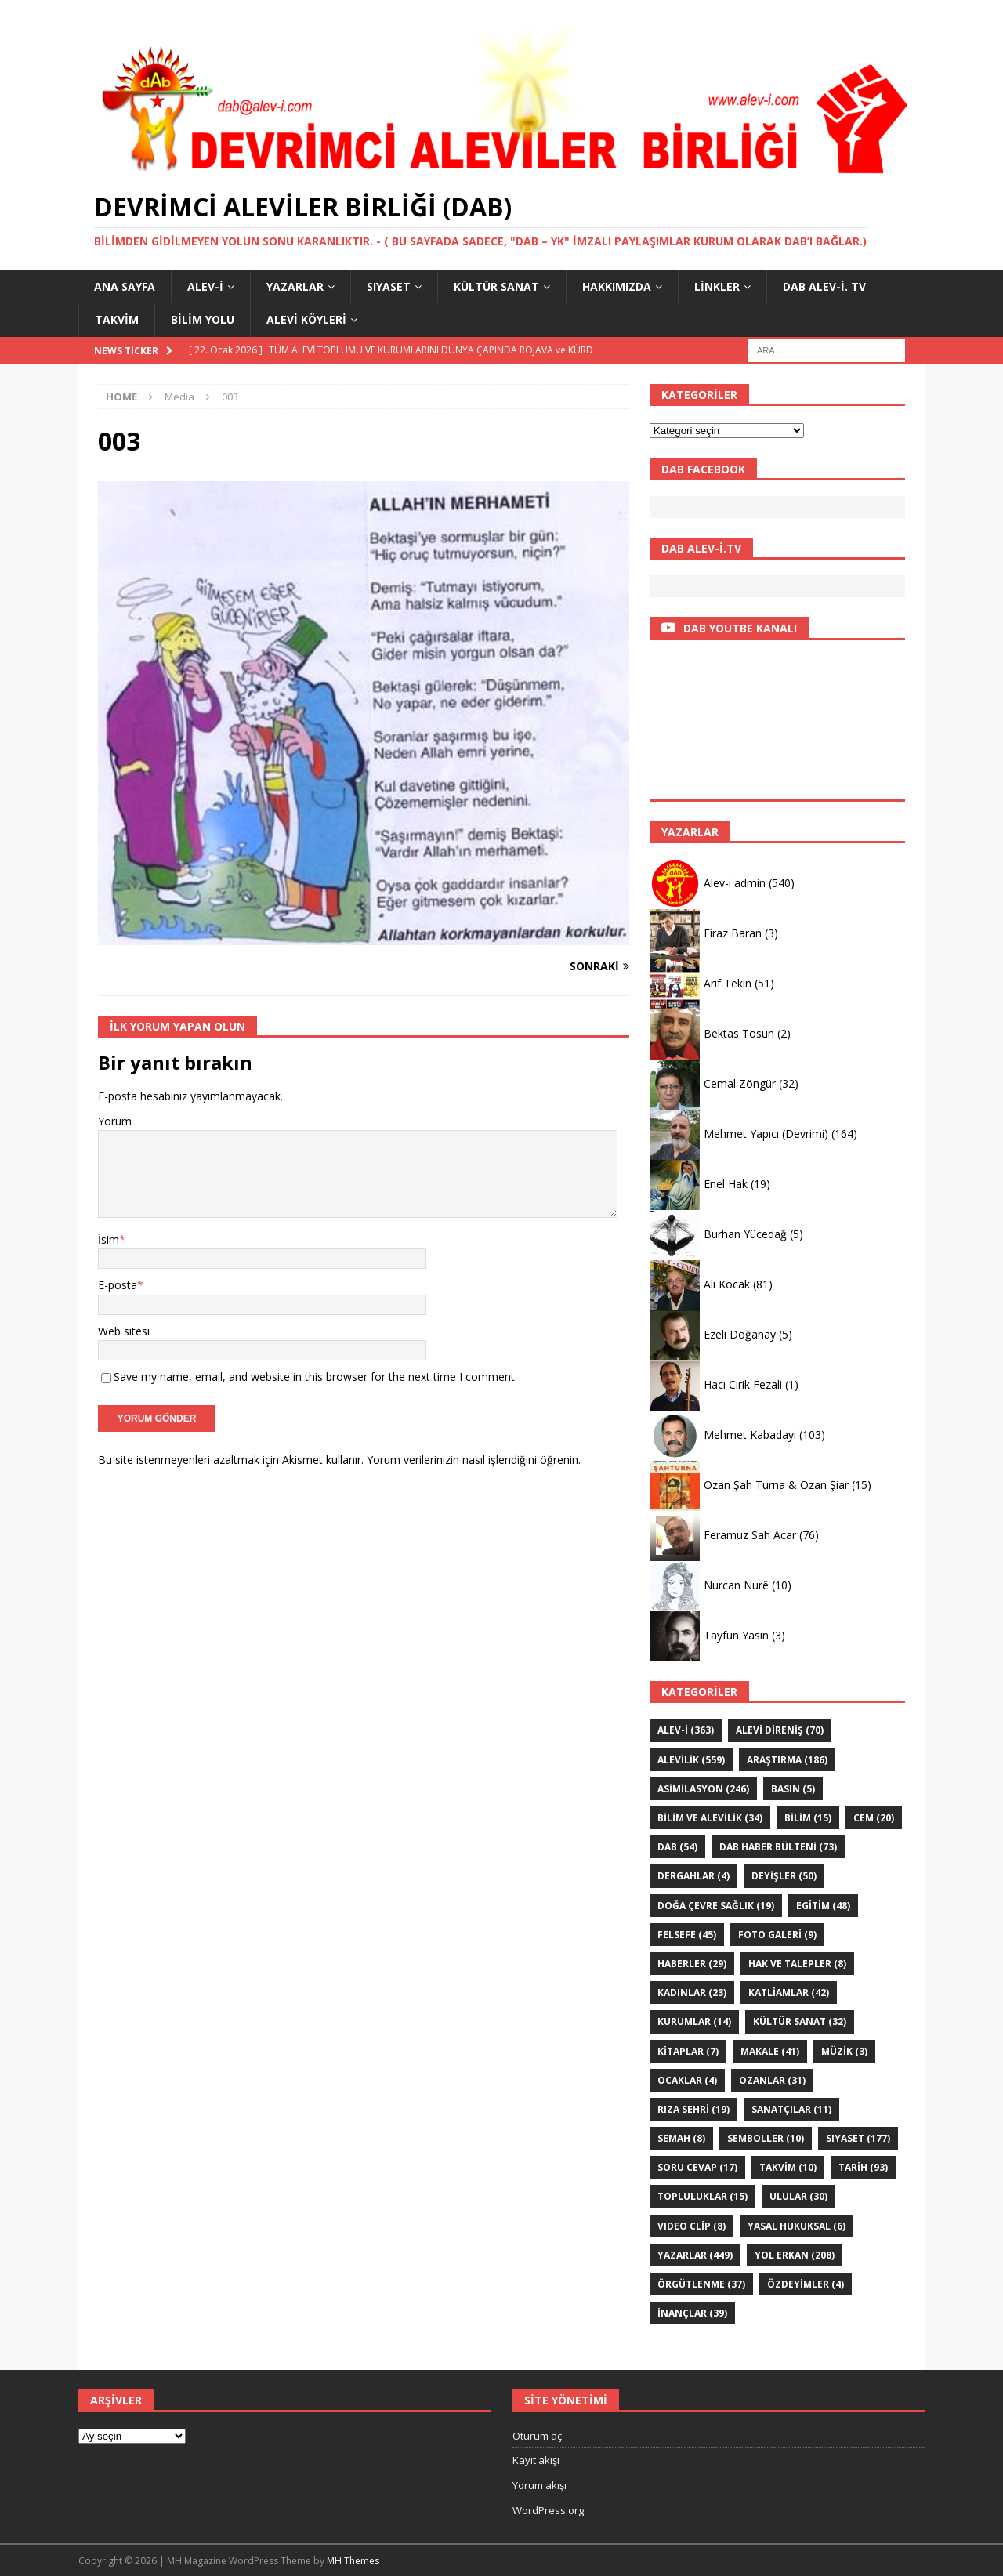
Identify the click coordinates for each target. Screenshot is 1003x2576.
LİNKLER (717, 286)
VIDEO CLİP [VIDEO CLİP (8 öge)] (691, 2226)
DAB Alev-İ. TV (824, 286)
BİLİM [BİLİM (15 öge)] (807, 1817)
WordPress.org (548, 2510)
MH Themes (353, 2560)
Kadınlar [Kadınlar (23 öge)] (691, 1992)
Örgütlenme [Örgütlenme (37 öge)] (701, 2284)
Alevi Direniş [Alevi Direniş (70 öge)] (780, 1730)
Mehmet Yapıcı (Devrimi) (766, 1133)
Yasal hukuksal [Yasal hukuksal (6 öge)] (796, 2226)
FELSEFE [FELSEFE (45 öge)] (686, 1934)
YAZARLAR (295, 286)
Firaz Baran (733, 933)
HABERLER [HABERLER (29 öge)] (691, 1963)
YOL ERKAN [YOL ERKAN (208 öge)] (795, 2255)
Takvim (117, 319)
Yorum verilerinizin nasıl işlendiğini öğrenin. (474, 1459)
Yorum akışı (539, 2485)
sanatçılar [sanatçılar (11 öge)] (791, 2109)
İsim (108, 1239)
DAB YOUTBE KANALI (740, 628)
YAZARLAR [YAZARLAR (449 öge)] (695, 2255)
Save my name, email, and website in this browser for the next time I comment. (315, 1376)
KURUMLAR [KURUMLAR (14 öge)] (694, 2021)
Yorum (115, 1121)
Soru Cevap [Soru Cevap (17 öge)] (697, 2167)
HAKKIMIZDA (616, 286)
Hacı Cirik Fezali (743, 1384)
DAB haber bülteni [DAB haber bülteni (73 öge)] (778, 1846)
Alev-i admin (735, 882)
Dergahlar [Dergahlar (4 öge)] (693, 1875)
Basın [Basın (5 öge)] (793, 1788)
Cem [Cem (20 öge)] (873, 1817)
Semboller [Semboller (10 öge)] (765, 2138)
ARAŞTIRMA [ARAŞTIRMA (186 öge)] (787, 1759)
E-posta (117, 1284)
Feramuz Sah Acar (750, 1534)
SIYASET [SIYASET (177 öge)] (858, 2138)
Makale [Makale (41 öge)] (769, 2051)
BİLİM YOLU (202, 319)
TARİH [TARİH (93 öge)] (863, 2167)
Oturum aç (537, 2436)
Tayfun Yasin (736, 1635)
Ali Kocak (727, 1284)
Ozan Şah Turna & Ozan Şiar (776, 1484)
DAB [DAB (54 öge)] (677, 1846)
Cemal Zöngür (740, 1083)
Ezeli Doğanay (740, 1334)
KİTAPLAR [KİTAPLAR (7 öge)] (688, 2051)
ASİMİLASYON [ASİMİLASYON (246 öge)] (703, 1788)
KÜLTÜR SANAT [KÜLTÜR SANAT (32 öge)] (799, 2021)
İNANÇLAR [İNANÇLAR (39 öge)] (692, 2313)
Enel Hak (726, 1183)
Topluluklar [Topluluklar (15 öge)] (702, 2196)
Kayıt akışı (535, 2460)
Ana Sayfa (124, 286)
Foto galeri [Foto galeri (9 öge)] (777, 1934)
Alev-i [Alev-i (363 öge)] (685, 1730)
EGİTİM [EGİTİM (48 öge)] (823, 1905)
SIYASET (389, 286)
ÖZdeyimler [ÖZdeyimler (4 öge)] (805, 2284)
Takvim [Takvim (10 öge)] (788, 2167)
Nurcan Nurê (736, 1585)
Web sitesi (124, 1331)
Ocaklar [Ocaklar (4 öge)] (687, 2080)
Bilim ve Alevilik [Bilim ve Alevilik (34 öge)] (709, 1817)
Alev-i (205, 286)
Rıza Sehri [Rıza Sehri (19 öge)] (693, 2109)
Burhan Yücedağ (745, 1233)
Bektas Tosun (739, 1033)
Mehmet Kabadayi (750, 1434)
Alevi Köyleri (306, 319)
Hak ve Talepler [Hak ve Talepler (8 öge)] (797, 1963)
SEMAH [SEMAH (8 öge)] (681, 2138)
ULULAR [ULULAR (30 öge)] (798, 2196)
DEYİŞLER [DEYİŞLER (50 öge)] (784, 1875)
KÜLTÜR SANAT (496, 286)
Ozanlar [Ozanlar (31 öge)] (772, 2080)
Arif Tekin (727, 983)
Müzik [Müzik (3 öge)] (844, 2051)
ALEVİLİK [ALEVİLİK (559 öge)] (691, 1759)
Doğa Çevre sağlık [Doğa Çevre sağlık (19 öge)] (715, 1905)
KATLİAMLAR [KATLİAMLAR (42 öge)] (788, 1992)
